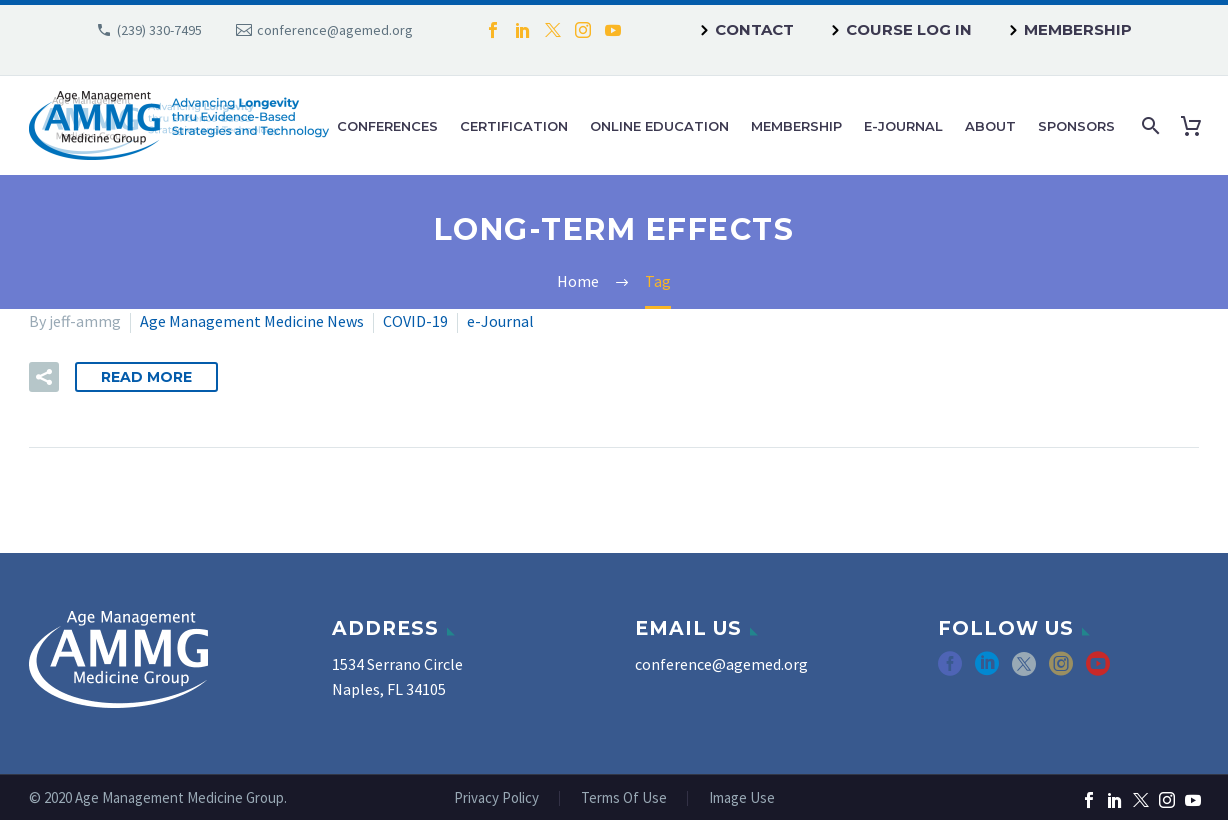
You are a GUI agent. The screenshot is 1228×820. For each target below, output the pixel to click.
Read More (146, 377)
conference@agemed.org (335, 30)
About (990, 126)
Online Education (659, 126)
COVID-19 (415, 321)
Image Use (742, 798)
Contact (754, 29)
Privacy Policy (496, 798)
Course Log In (909, 29)
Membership (1078, 29)
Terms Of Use (624, 798)
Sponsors (1076, 126)
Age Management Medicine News (252, 321)
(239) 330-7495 (159, 30)
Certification (514, 126)
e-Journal (903, 126)
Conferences (387, 126)
